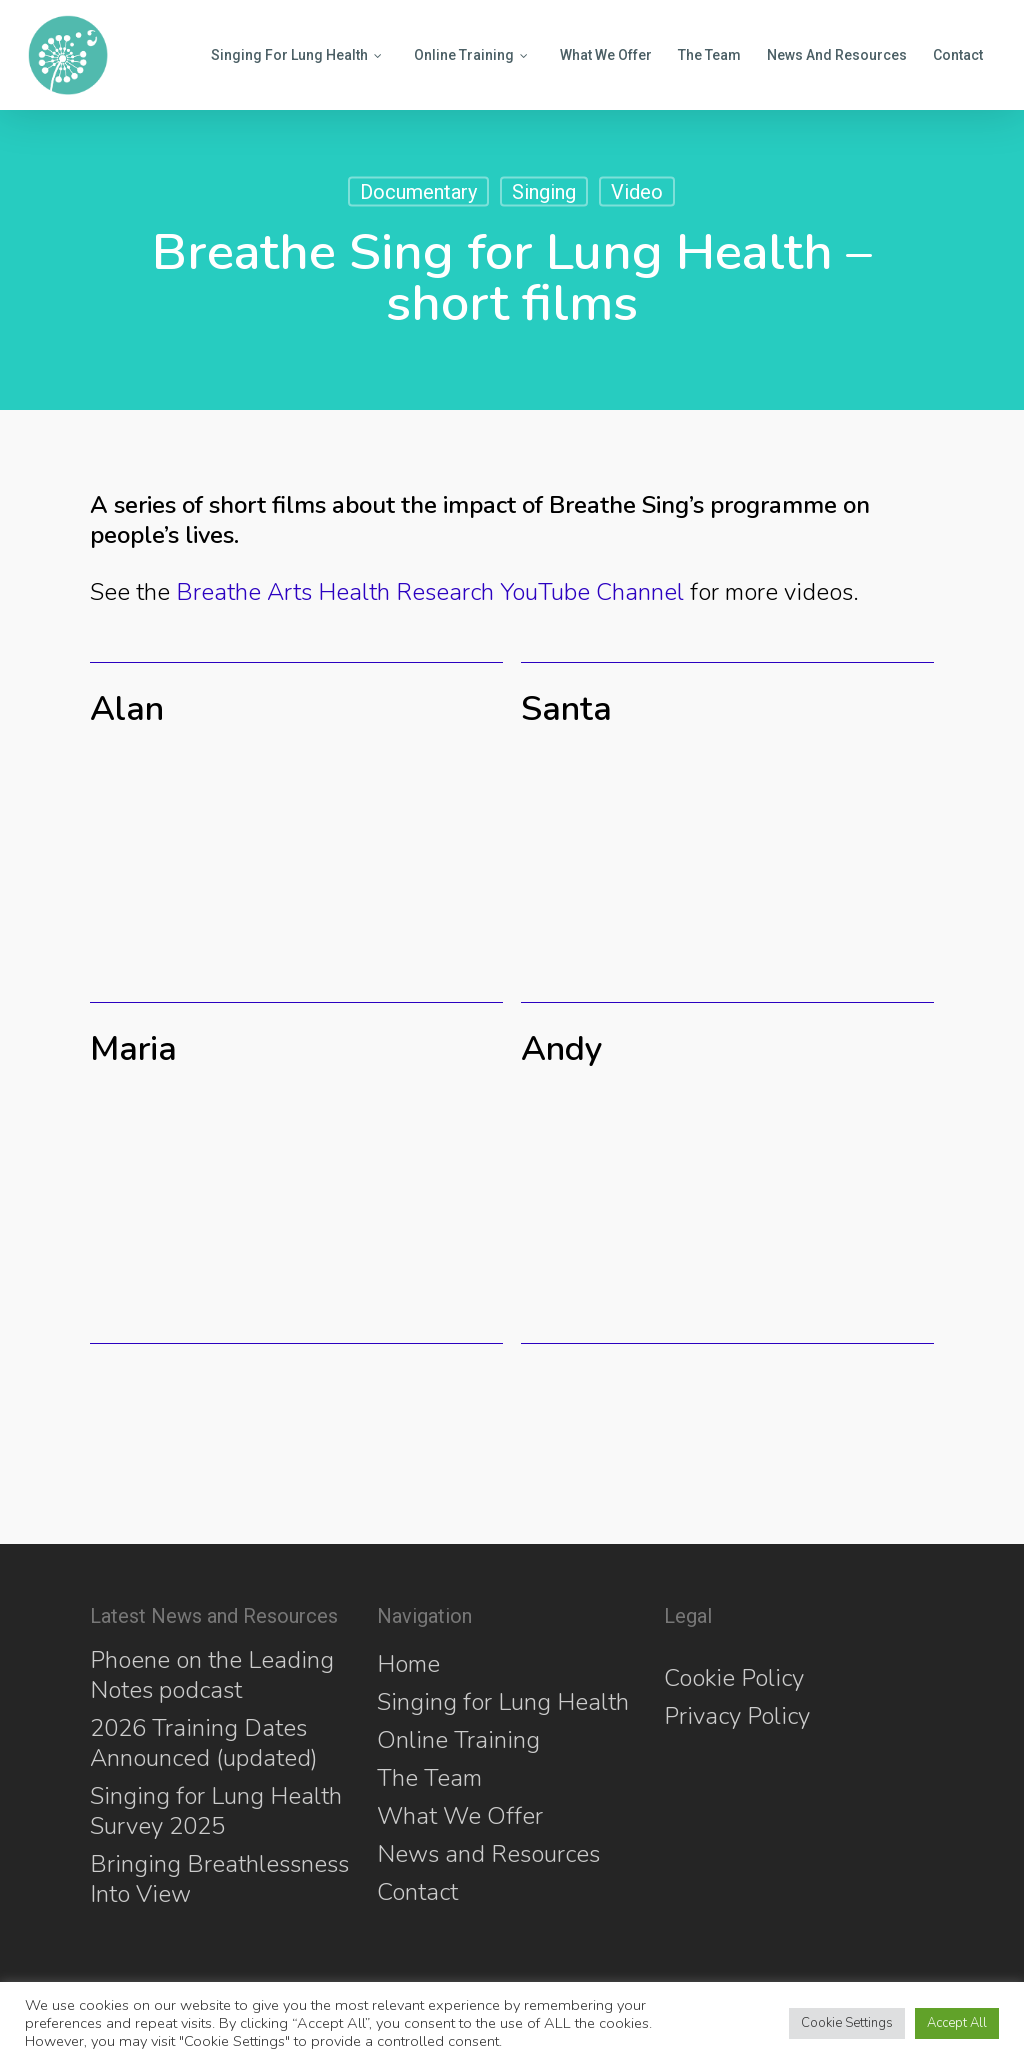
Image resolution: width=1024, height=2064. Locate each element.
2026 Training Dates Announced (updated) (204, 1743)
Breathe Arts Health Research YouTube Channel (430, 592)
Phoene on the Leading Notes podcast (212, 1675)
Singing (544, 192)
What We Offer (460, 1816)
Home (408, 1664)
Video (637, 192)
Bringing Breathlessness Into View (219, 1879)
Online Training (458, 1740)
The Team (429, 1778)
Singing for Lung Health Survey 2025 (216, 1811)
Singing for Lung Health (503, 1702)
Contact (417, 1892)
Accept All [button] (957, 2023)
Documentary (418, 192)
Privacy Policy (737, 1716)
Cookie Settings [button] (847, 2023)
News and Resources (488, 1854)
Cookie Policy (734, 1678)
